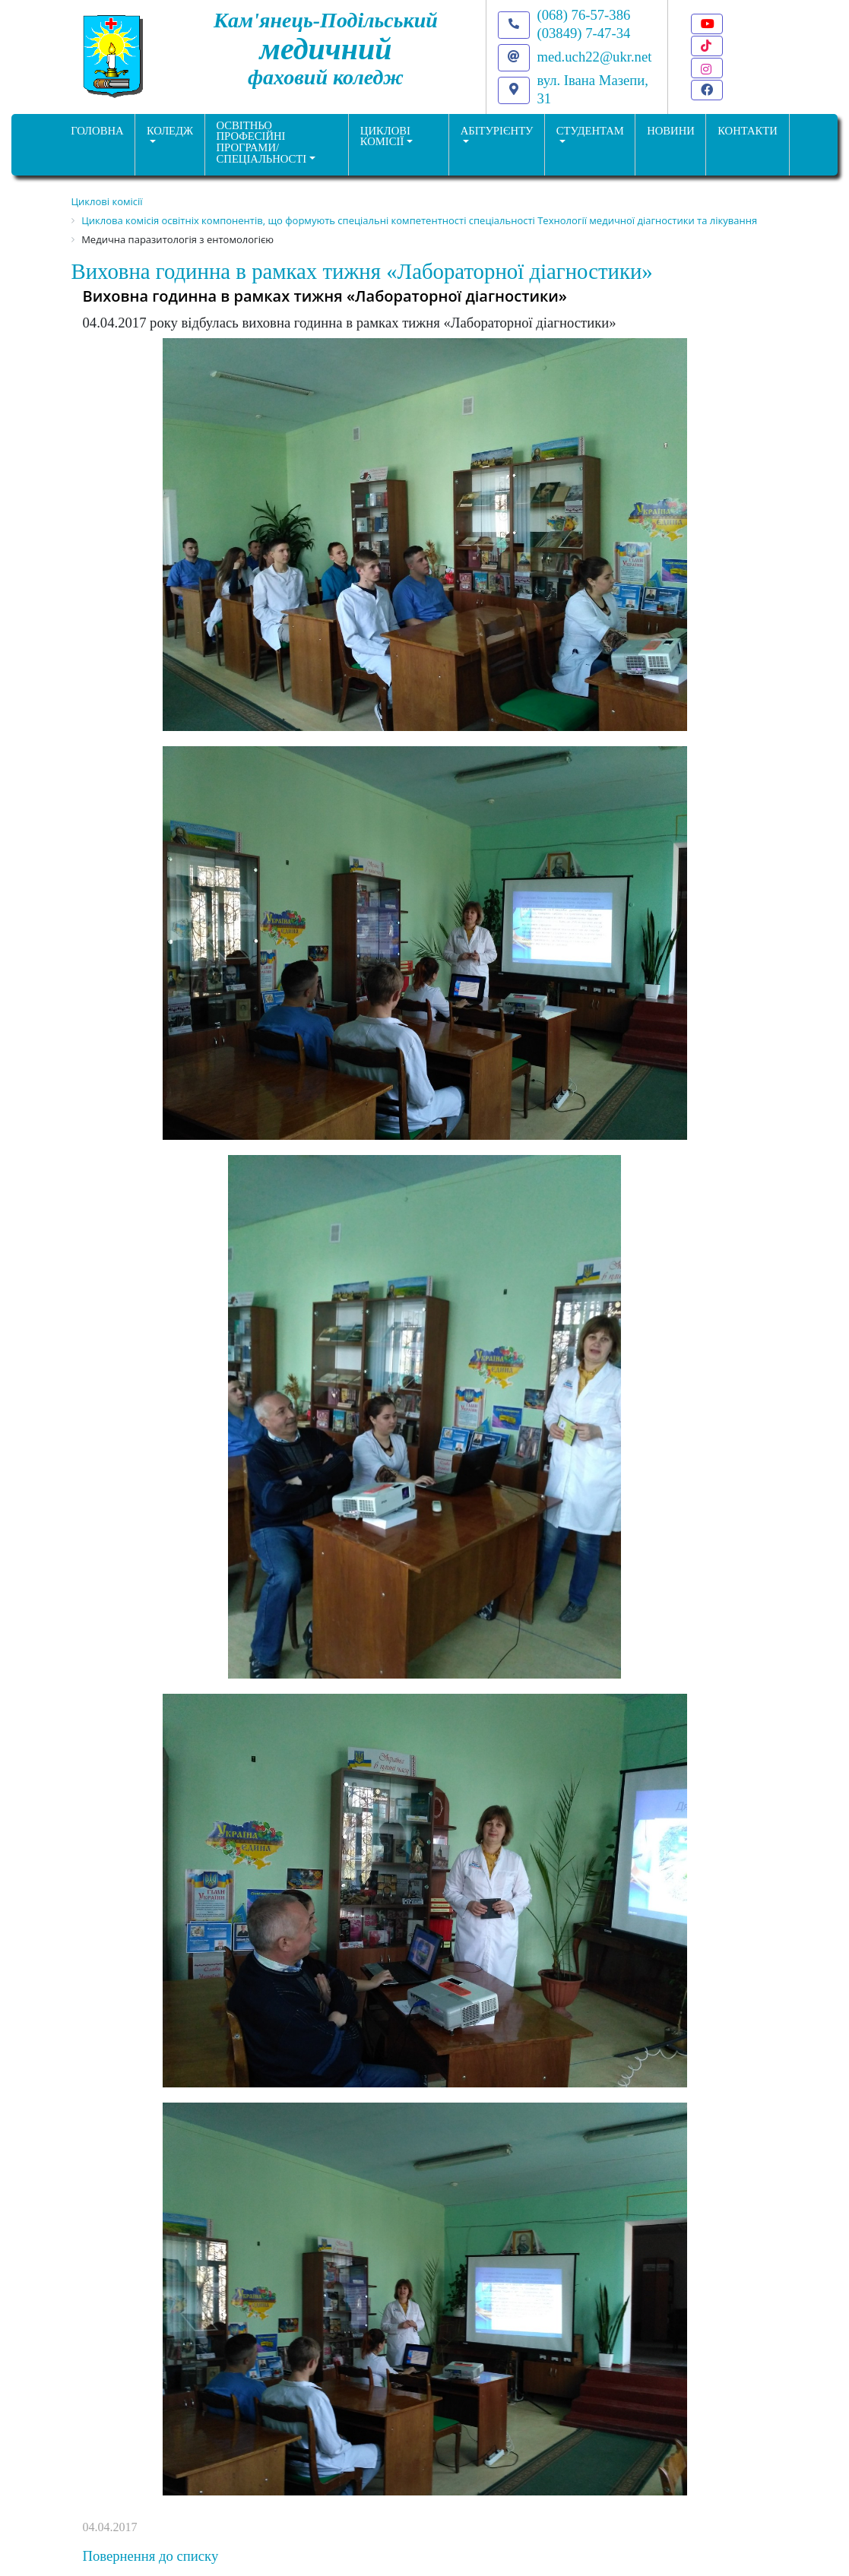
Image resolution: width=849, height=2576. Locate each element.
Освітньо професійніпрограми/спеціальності (262, 142)
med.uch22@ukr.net (594, 57)
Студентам (590, 131)
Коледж (170, 131)
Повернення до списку (151, 2556)
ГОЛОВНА (97, 131)
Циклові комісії (385, 136)
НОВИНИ (671, 131)
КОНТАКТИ (748, 131)
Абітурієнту (497, 131)
